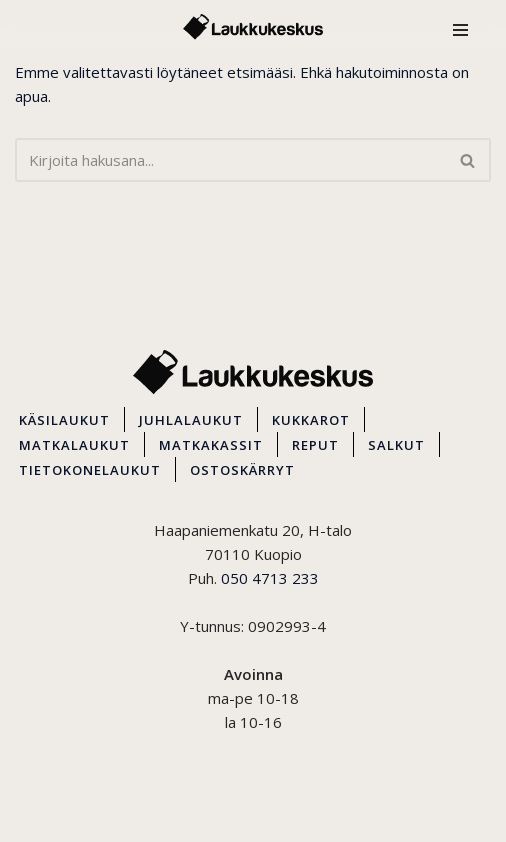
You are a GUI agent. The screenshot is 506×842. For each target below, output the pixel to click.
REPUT (315, 445)
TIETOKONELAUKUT (90, 470)
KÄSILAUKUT (64, 420)
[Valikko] (460, 27)
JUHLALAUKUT (191, 420)
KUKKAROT (311, 420)
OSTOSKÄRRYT (242, 470)
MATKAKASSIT (211, 445)
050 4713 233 (270, 578)
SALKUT (396, 445)
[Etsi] (230, 160)
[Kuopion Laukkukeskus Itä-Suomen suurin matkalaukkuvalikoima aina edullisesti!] (253, 27)
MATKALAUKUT (74, 445)
